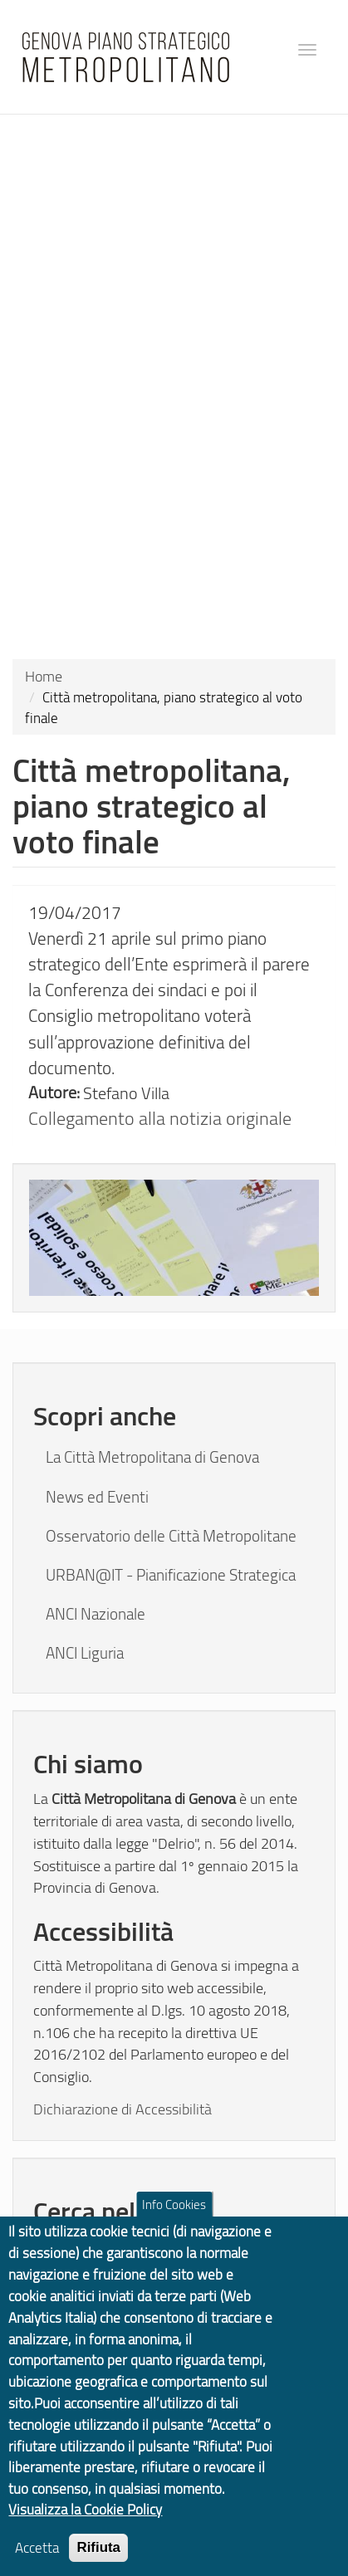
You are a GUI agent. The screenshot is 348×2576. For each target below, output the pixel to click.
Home (43, 676)
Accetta (37, 2559)
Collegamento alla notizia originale (160, 1118)
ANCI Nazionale (95, 1614)
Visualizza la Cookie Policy (85, 2520)
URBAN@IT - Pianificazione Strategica (171, 1575)
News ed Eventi (97, 1497)
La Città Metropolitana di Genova (152, 1457)
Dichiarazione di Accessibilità (122, 2108)
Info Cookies (174, 2216)
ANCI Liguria (85, 1653)
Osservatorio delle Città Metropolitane (171, 1536)
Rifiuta (98, 2559)
